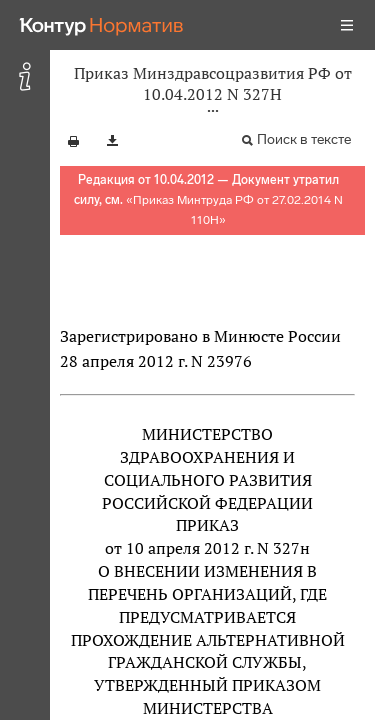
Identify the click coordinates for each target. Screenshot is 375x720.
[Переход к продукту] (102, 25)
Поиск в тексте (304, 139)
